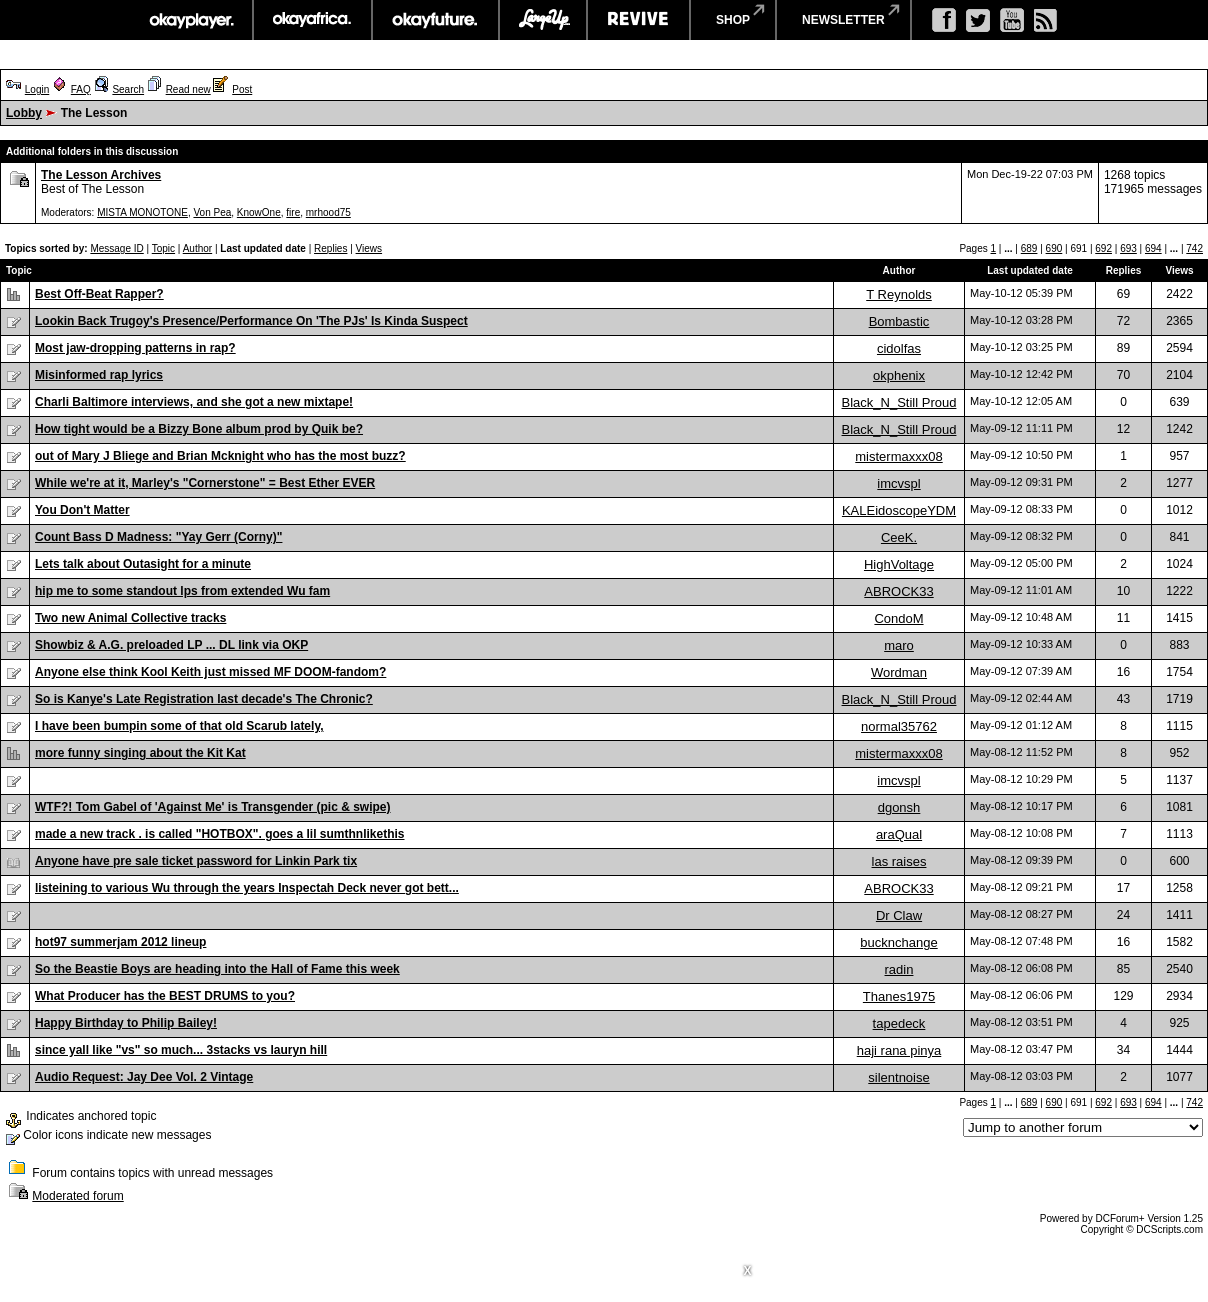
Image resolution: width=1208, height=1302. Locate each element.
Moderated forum (77, 1196)
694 (1153, 248)
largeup (543, 20)
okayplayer (190, 20)
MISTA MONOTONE (142, 212)
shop (733, 20)
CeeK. (899, 537)
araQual (899, 834)
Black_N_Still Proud (899, 402)
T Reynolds (899, 294)
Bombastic (899, 321)
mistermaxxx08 (898, 456)
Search (128, 89)
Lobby (24, 113)
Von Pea (212, 212)
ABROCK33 (898, 591)
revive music (638, 20)
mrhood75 (328, 212)
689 (1029, 248)
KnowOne (259, 212)
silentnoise (898, 1077)
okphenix (899, 375)
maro (899, 645)
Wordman (899, 672)
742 (1194, 248)
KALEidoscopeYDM (899, 510)
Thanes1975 (899, 996)
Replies (330, 248)
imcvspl (898, 483)
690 (1054, 248)
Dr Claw (899, 915)
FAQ (81, 89)
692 (1103, 248)
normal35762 (899, 726)
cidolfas (899, 348)
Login (37, 89)
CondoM (898, 618)
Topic (163, 248)
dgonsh (899, 807)
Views (369, 248)
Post (242, 89)
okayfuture (435, 20)
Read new (188, 89)
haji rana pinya (899, 1050)
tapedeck (899, 1023)
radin (899, 969)
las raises (899, 861)
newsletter (843, 20)
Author (197, 248)
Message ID (116, 248)
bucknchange (898, 942)
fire (293, 212)
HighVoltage (899, 564)
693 (1128, 248)
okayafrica (312, 20)
